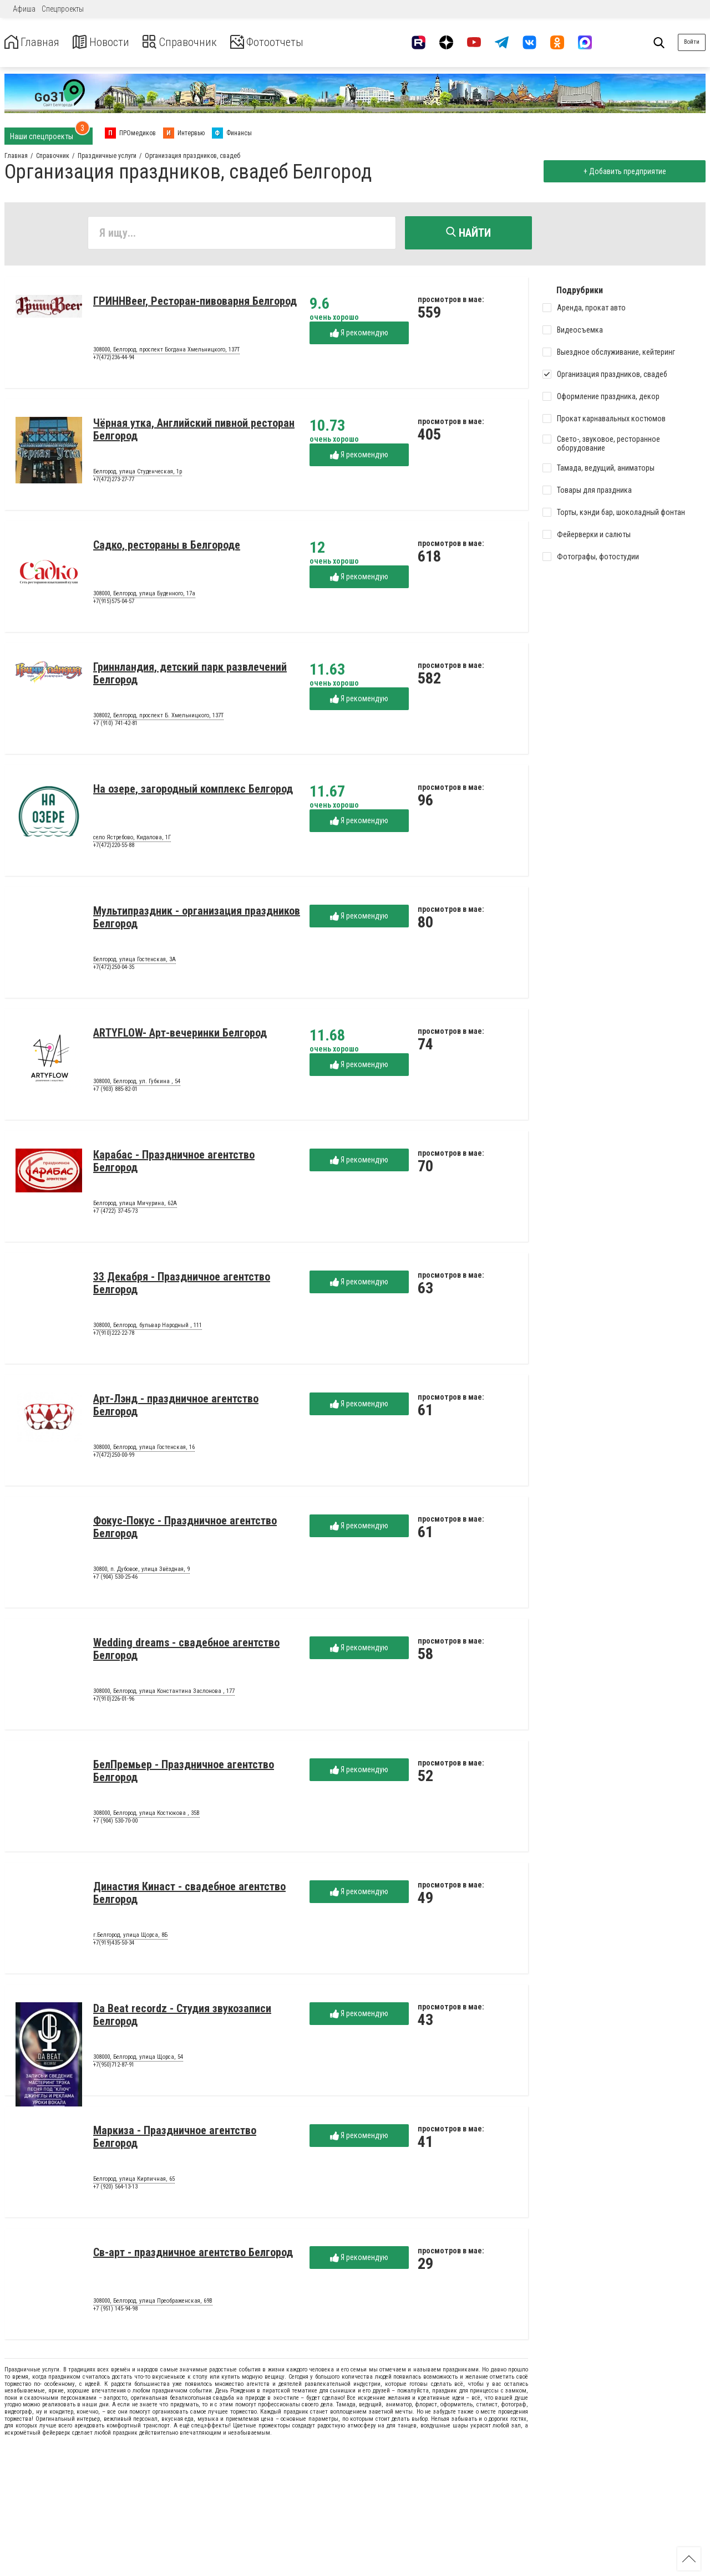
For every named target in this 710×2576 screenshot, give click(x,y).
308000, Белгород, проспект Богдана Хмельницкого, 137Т (166, 352)
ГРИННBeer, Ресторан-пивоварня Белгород (195, 303)
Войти (691, 41)
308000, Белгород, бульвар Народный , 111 (147, 1327)
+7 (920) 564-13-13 (115, 2188)
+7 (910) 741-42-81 (115, 725)
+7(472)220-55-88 (113, 847)
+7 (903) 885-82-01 (115, 1091)
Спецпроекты (63, 8)
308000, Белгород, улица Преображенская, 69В (152, 2303)
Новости (110, 42)
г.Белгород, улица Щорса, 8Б (130, 1937)
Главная (34, 42)
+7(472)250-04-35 (113, 969)
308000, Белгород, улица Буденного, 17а (144, 596)
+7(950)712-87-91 (113, 2066)
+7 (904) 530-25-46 (115, 1579)
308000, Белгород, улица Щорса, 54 (138, 2059)
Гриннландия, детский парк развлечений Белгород (190, 675)
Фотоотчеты (293, 42)
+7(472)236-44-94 (113, 359)
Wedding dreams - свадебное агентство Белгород (186, 1651)
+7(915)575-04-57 (113, 603)
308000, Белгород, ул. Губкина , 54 (136, 1083)
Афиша (24, 8)
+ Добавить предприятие (622, 171)
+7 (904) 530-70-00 (115, 1823)
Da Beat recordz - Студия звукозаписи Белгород (182, 2017)
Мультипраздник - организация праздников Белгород (196, 919)
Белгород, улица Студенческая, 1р (137, 474)
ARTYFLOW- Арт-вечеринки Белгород (180, 1035)
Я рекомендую (359, 335)
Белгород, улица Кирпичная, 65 (134, 2181)
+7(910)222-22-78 (113, 1335)
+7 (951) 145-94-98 (115, 2310)
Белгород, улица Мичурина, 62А (135, 1205)
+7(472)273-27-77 (113, 481)
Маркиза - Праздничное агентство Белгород (174, 2139)
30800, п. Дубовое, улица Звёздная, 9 (141, 1571)
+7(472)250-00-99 (113, 1457)
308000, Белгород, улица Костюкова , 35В (146, 1815)
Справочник (196, 42)
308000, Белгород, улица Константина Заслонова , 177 (164, 1693)
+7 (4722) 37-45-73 (115, 1213)
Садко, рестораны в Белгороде (166, 547)
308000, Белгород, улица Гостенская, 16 (144, 1449)
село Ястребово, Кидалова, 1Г (132, 839)
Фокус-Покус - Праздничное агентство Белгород (185, 1529)
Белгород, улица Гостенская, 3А (134, 961)
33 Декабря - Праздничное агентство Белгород (181, 1285)
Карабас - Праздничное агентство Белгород (174, 1163)
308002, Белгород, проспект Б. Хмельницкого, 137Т (158, 718)
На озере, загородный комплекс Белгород (193, 791)
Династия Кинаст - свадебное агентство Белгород (189, 1895)
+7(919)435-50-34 (113, 1944)
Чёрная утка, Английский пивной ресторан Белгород (194, 432)
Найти (468, 232)
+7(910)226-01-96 (113, 1701)
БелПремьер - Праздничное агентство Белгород (183, 1773)
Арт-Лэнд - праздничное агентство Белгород (175, 1407)
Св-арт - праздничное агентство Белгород (193, 2254)
